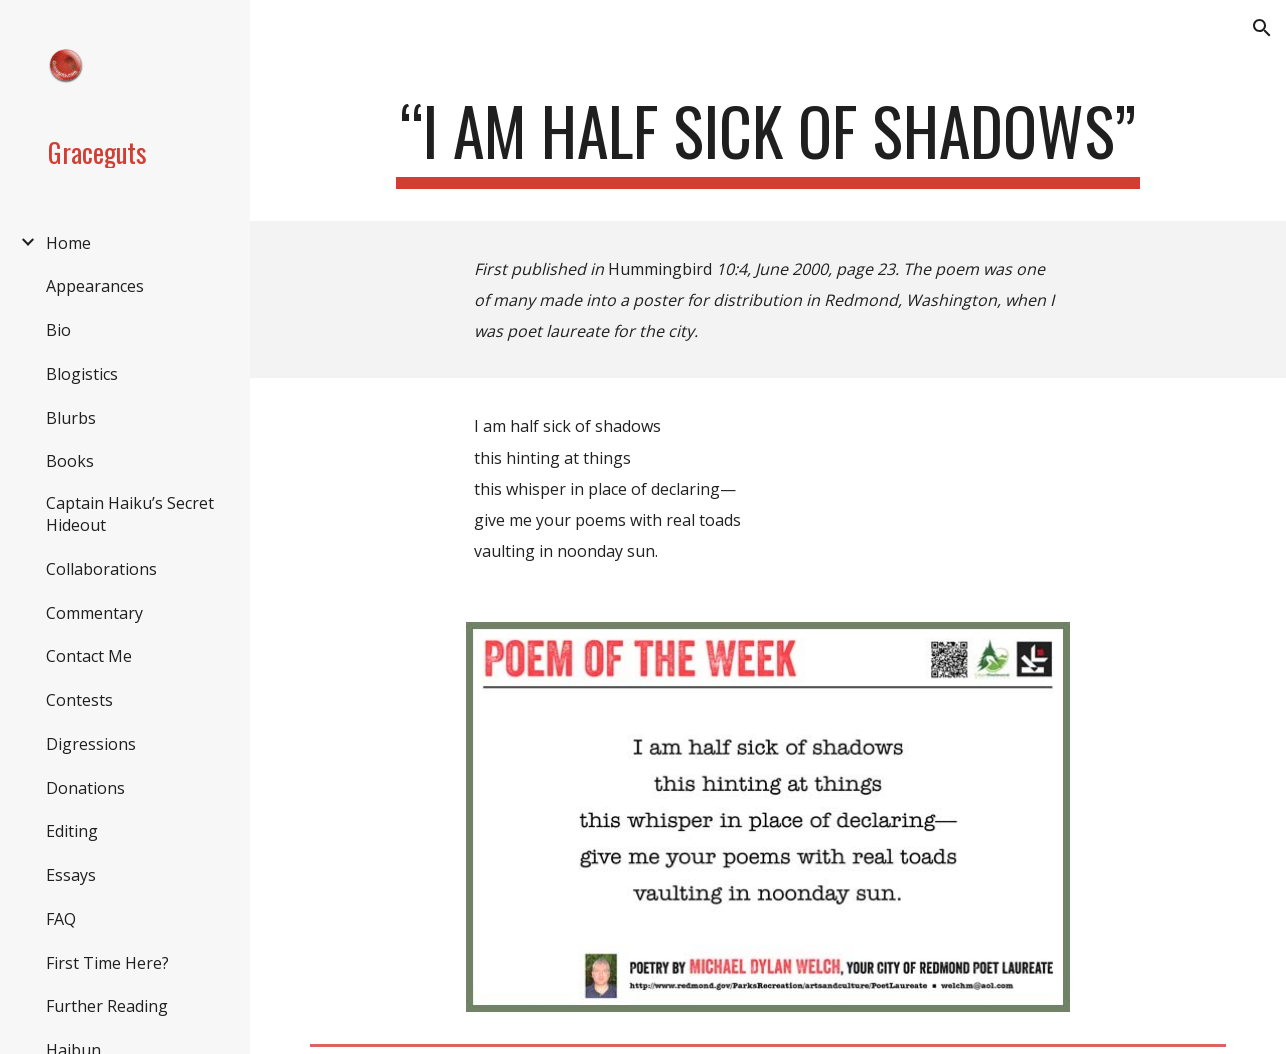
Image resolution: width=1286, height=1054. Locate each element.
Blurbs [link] (71, 418)
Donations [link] (85, 788)
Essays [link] (71, 875)
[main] (768, 140)
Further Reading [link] (107, 1006)
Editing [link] (72, 831)
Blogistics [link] (82, 374)
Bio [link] (58, 330)
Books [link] (70, 461)
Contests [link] (79, 700)
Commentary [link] (94, 613)
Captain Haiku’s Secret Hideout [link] (130, 514)
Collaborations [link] (101, 569)
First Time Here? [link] (107, 963)
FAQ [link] (61, 919)
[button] (1262, 28)
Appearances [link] (95, 286)
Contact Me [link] (89, 656)
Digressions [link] (91, 744)
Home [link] (68, 243)
